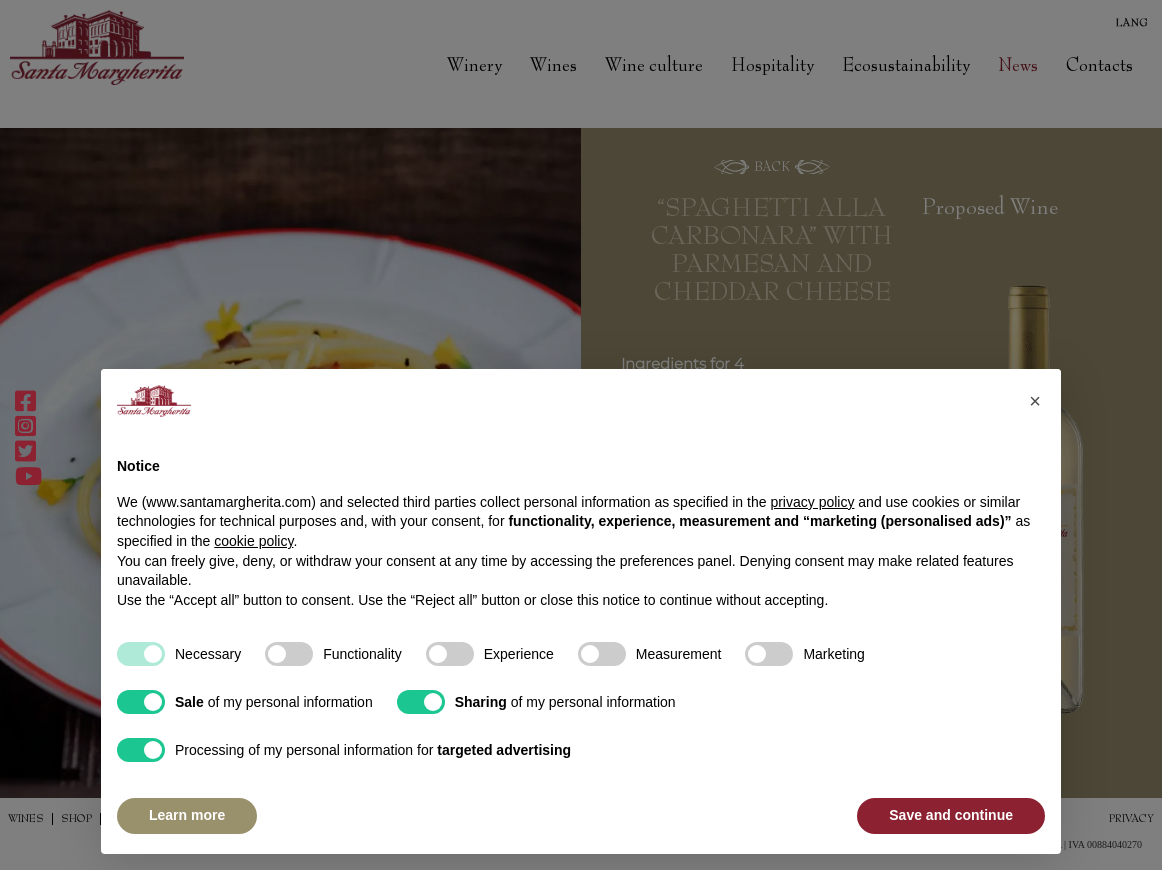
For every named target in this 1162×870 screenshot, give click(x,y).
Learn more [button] (187, 815)
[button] (1035, 401)
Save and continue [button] (951, 815)
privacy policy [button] (812, 502)
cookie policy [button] (253, 541)
